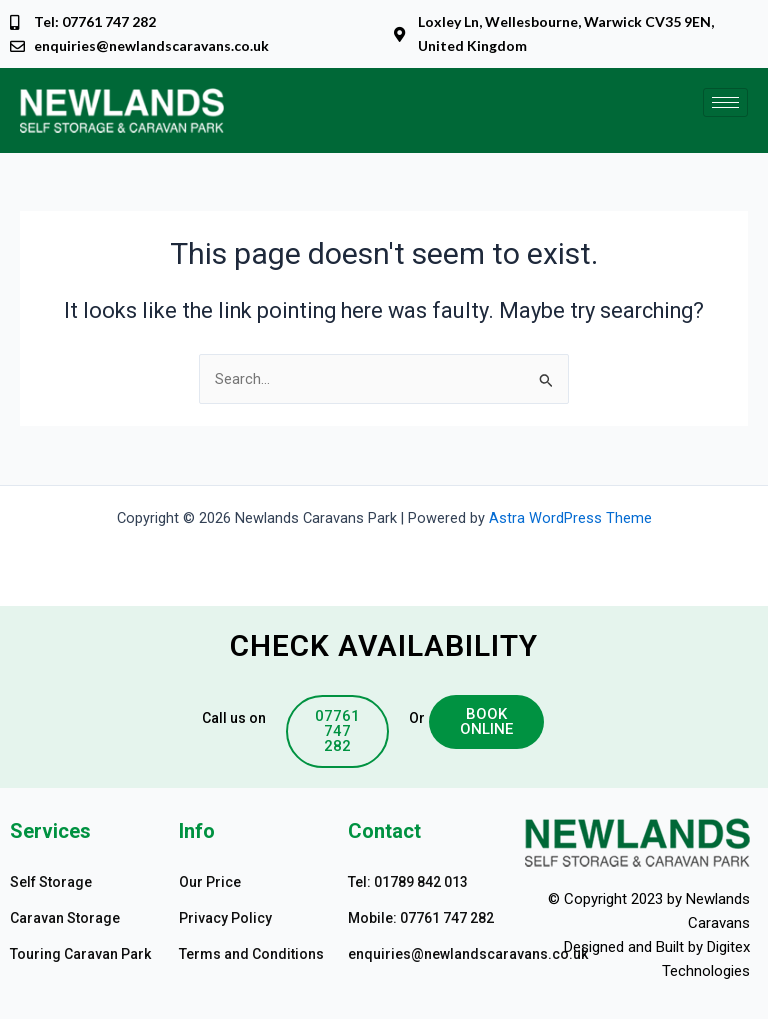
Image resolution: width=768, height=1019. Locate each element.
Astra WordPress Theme (570, 518)
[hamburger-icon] (725, 102)
